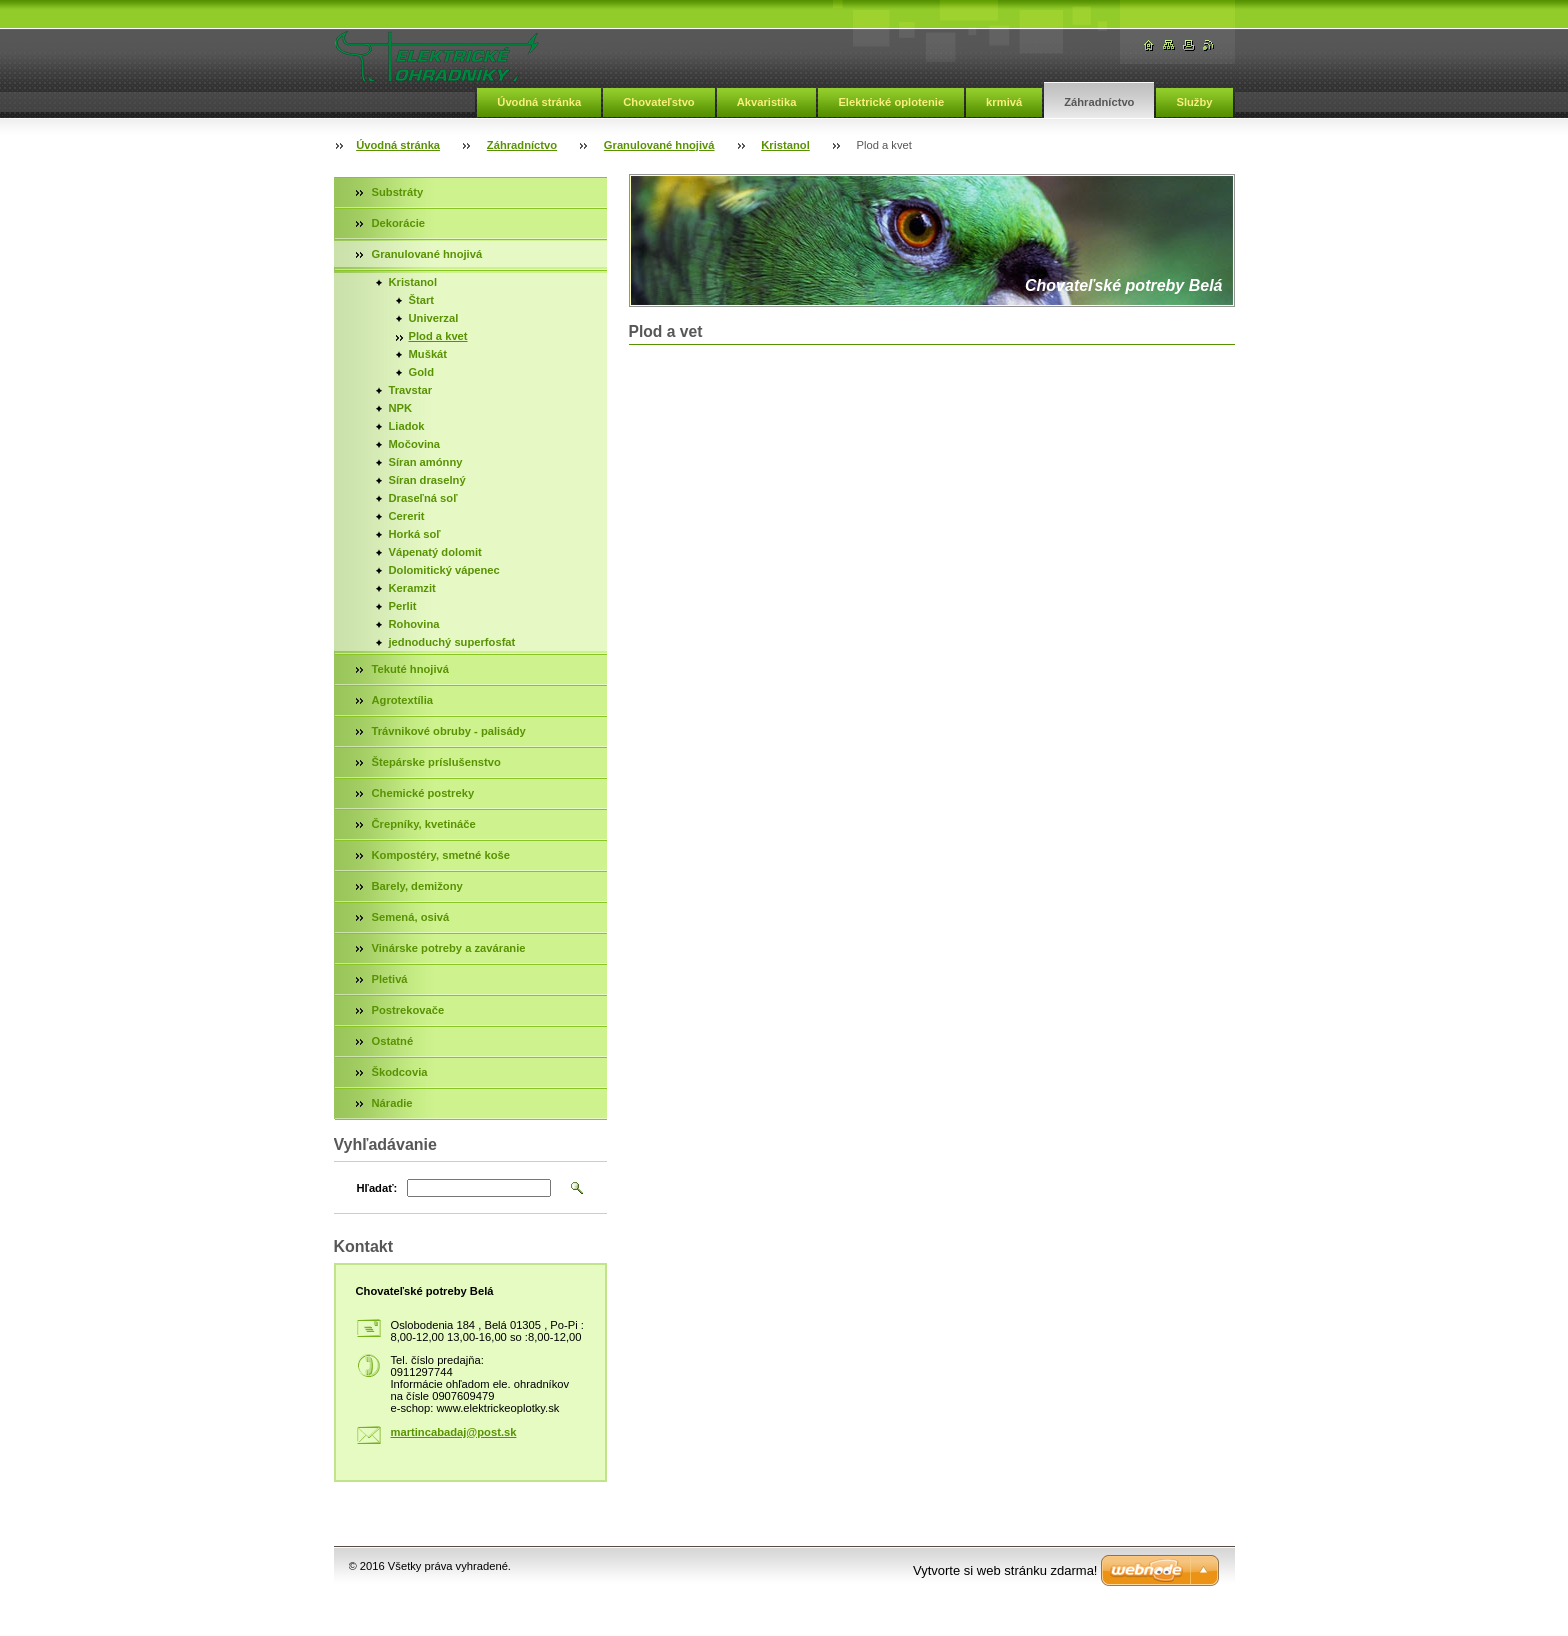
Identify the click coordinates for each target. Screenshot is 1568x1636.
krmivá (1004, 102)
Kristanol (785, 145)
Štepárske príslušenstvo (436, 762)
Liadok (407, 426)
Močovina (415, 444)
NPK (401, 408)
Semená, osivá (411, 917)
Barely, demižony (417, 886)
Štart (422, 300)
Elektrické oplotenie (891, 102)
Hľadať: (377, 1188)
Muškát (428, 354)
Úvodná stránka (539, 102)
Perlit (403, 606)
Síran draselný (427, 480)
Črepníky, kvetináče (424, 824)
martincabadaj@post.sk (454, 1432)
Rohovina (414, 624)
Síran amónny (426, 462)
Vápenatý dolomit (435, 552)
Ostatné (393, 1041)
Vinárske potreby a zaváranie (449, 948)
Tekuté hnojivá (411, 669)
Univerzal (434, 318)
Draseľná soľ (423, 498)
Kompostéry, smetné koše (441, 855)
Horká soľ (415, 534)
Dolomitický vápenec (444, 570)
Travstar (411, 390)
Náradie (392, 1103)
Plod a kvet (438, 336)
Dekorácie (399, 223)
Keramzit (412, 588)
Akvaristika (767, 102)
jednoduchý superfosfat (452, 642)
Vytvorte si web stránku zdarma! (1005, 1570)
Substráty (398, 192)
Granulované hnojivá (659, 145)
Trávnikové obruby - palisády (449, 731)
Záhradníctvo (1099, 102)
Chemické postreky (423, 793)
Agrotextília (403, 700)
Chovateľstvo (658, 102)
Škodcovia (400, 1072)
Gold (421, 372)
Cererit (407, 516)
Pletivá (390, 979)
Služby (1194, 102)
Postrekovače (408, 1010)
